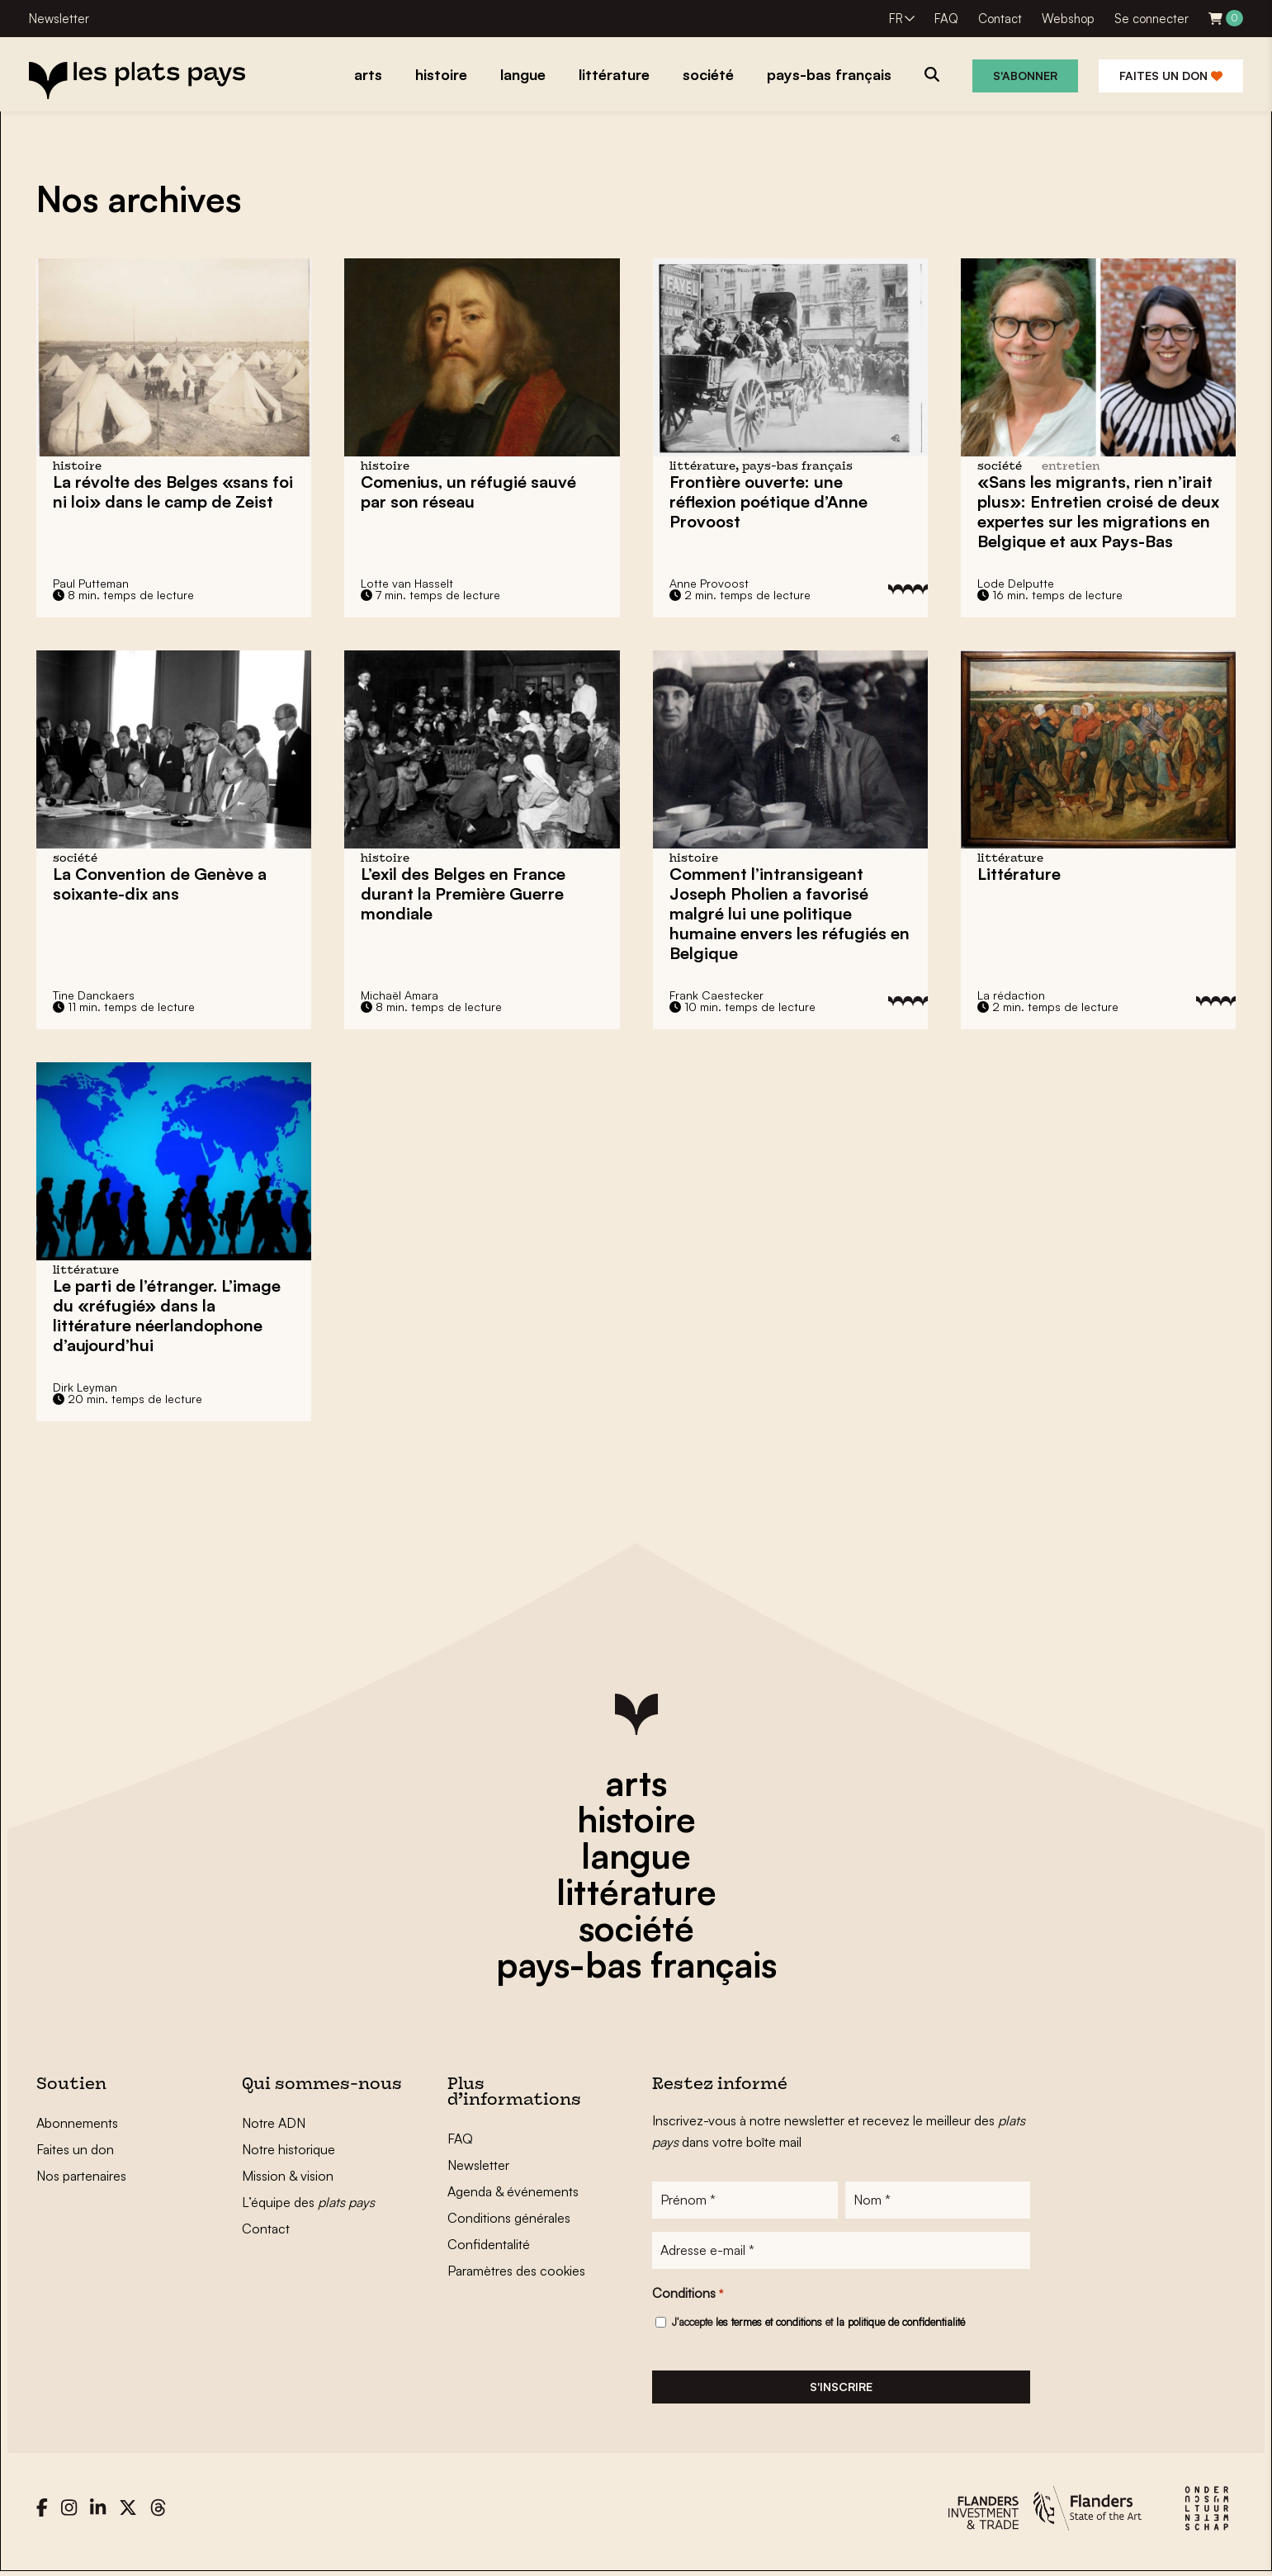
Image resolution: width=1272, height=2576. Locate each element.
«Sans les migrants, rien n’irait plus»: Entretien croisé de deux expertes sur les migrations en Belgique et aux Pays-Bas (1098, 511)
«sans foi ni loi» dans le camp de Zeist (173, 491)
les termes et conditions (769, 2323)
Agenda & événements (513, 2191)
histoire (636, 1819)
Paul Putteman (91, 583)
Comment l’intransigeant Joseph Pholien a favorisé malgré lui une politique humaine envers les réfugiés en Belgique (789, 913)
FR (896, 18)
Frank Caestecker (716, 995)
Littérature (1019, 873)
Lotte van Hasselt (407, 583)
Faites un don (1170, 76)
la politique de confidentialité (900, 2323)
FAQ (946, 18)
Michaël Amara (399, 995)
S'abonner (1025, 76)
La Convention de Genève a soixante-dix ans (160, 883)
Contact (1000, 18)
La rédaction (1011, 995)
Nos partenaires (81, 2175)
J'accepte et (818, 2323)
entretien (1071, 466)
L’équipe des (308, 2202)
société (636, 1928)
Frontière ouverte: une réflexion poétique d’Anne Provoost (768, 501)
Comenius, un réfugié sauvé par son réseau (468, 491)
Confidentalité (488, 2244)
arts (636, 1782)
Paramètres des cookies (516, 2270)
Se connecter (1151, 18)
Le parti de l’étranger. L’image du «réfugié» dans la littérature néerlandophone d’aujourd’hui (167, 1315)
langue (636, 1855)
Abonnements (77, 2123)
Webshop (1068, 18)
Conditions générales (508, 2218)
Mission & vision (287, 2175)
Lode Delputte (1015, 583)
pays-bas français (636, 1964)
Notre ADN (273, 2123)
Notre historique (288, 2149)
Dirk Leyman (85, 1387)
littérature (636, 1891)
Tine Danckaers (94, 995)
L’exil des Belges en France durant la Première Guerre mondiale (463, 893)
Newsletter (59, 18)
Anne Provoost (709, 583)
